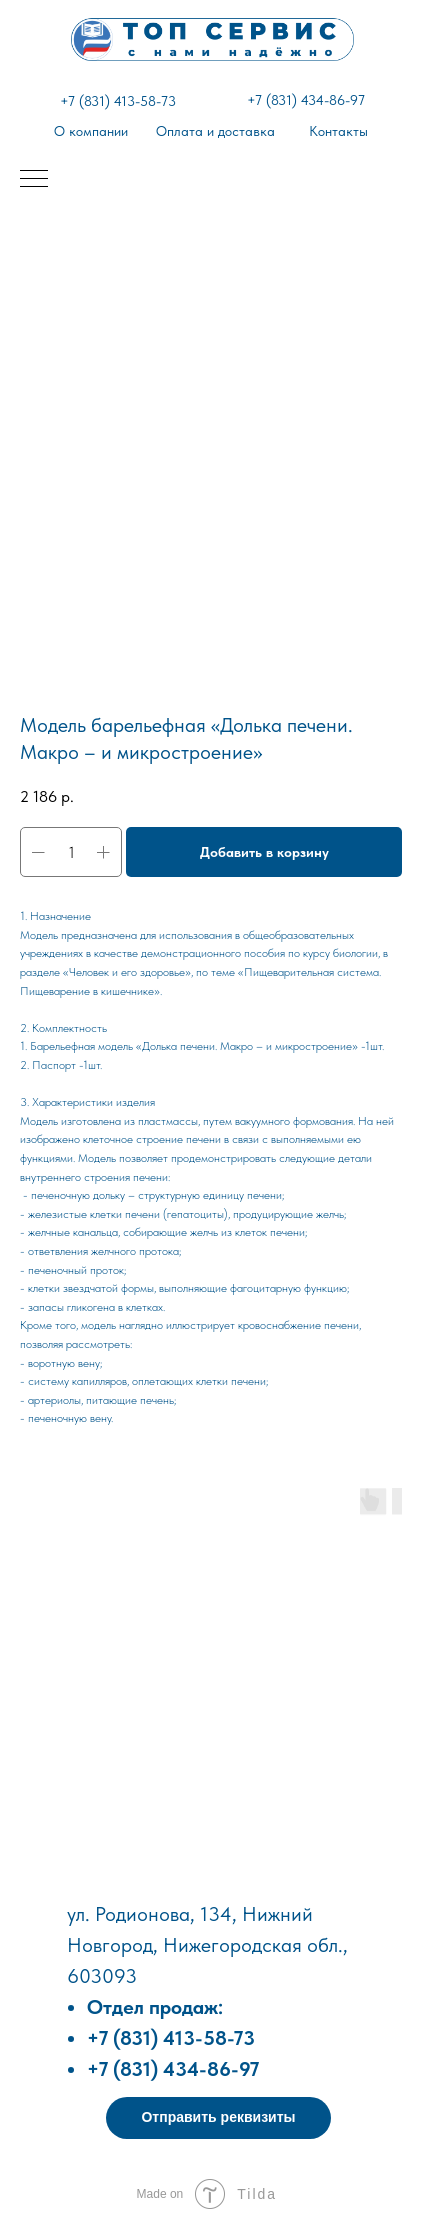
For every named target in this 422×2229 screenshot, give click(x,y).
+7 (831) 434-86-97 (306, 100)
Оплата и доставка (215, 131)
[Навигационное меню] (34, 180)
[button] (218, 2118)
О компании (91, 131)
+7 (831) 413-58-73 (118, 101)
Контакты (338, 131)
